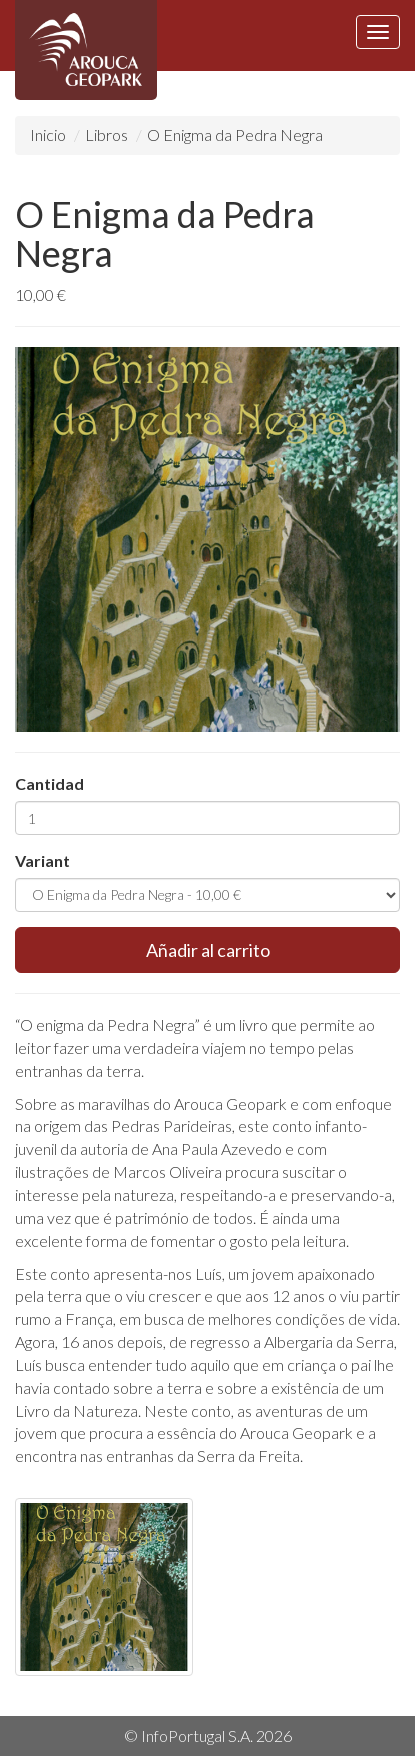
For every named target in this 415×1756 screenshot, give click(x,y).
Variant (42, 860)
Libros (106, 134)
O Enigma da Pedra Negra (235, 134)
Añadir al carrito (208, 950)
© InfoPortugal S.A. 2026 (208, 1735)
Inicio (48, 134)
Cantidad (49, 783)
